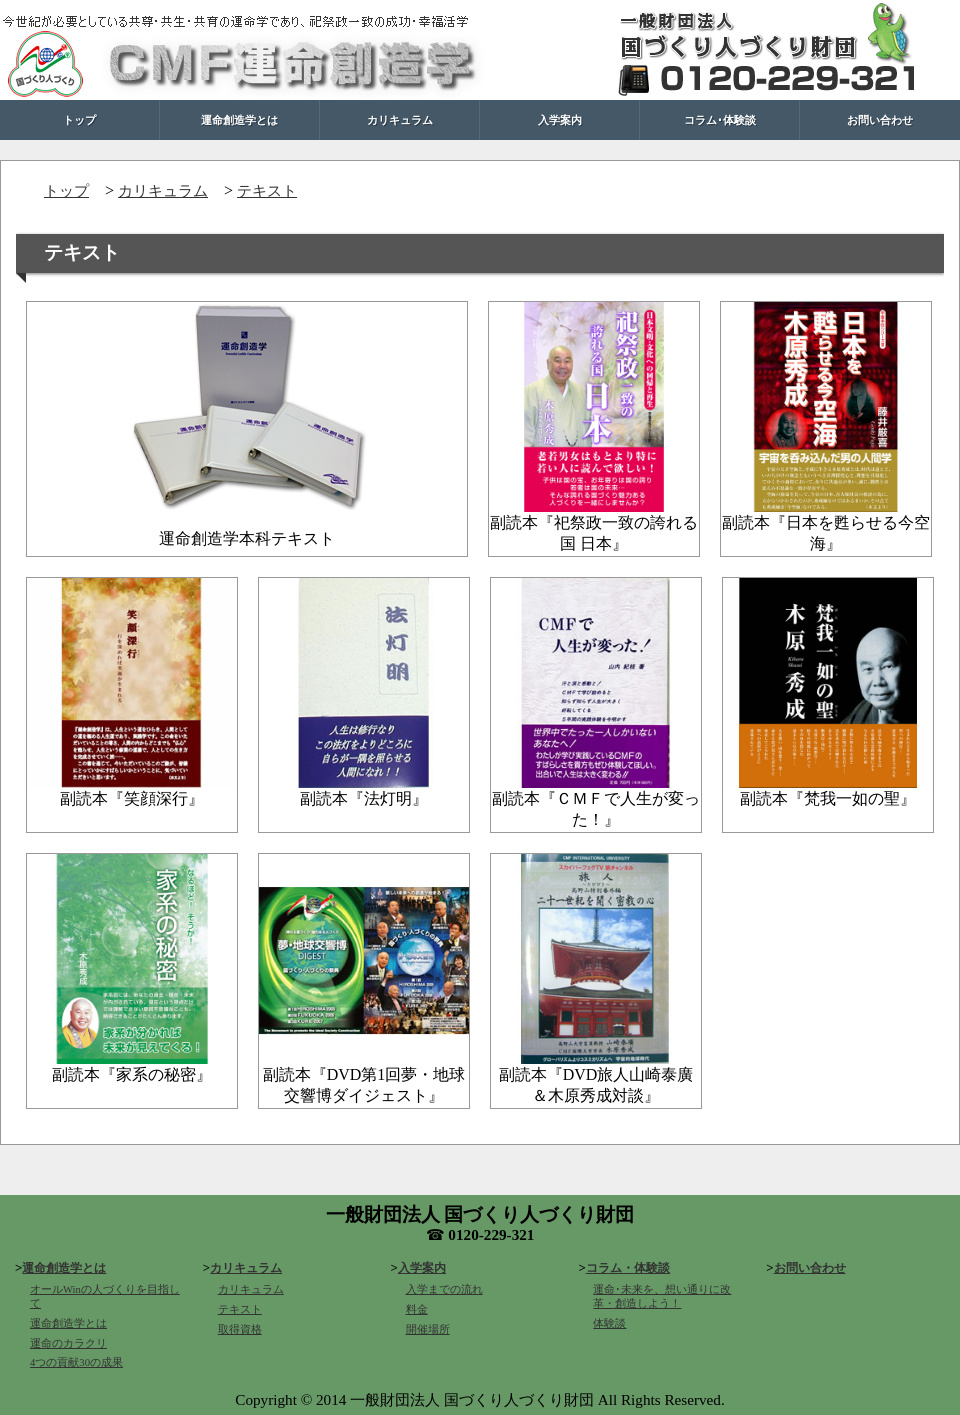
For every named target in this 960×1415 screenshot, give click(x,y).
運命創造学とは (239, 119)
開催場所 (428, 1329)
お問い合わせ (880, 119)
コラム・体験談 (628, 1268)
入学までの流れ (444, 1289)
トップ (79, 119)
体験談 (609, 1323)
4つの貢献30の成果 (76, 1362)
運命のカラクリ (68, 1343)
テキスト (267, 190)
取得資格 (240, 1329)
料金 (417, 1309)
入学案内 (560, 119)
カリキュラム (400, 119)
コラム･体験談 (720, 119)
